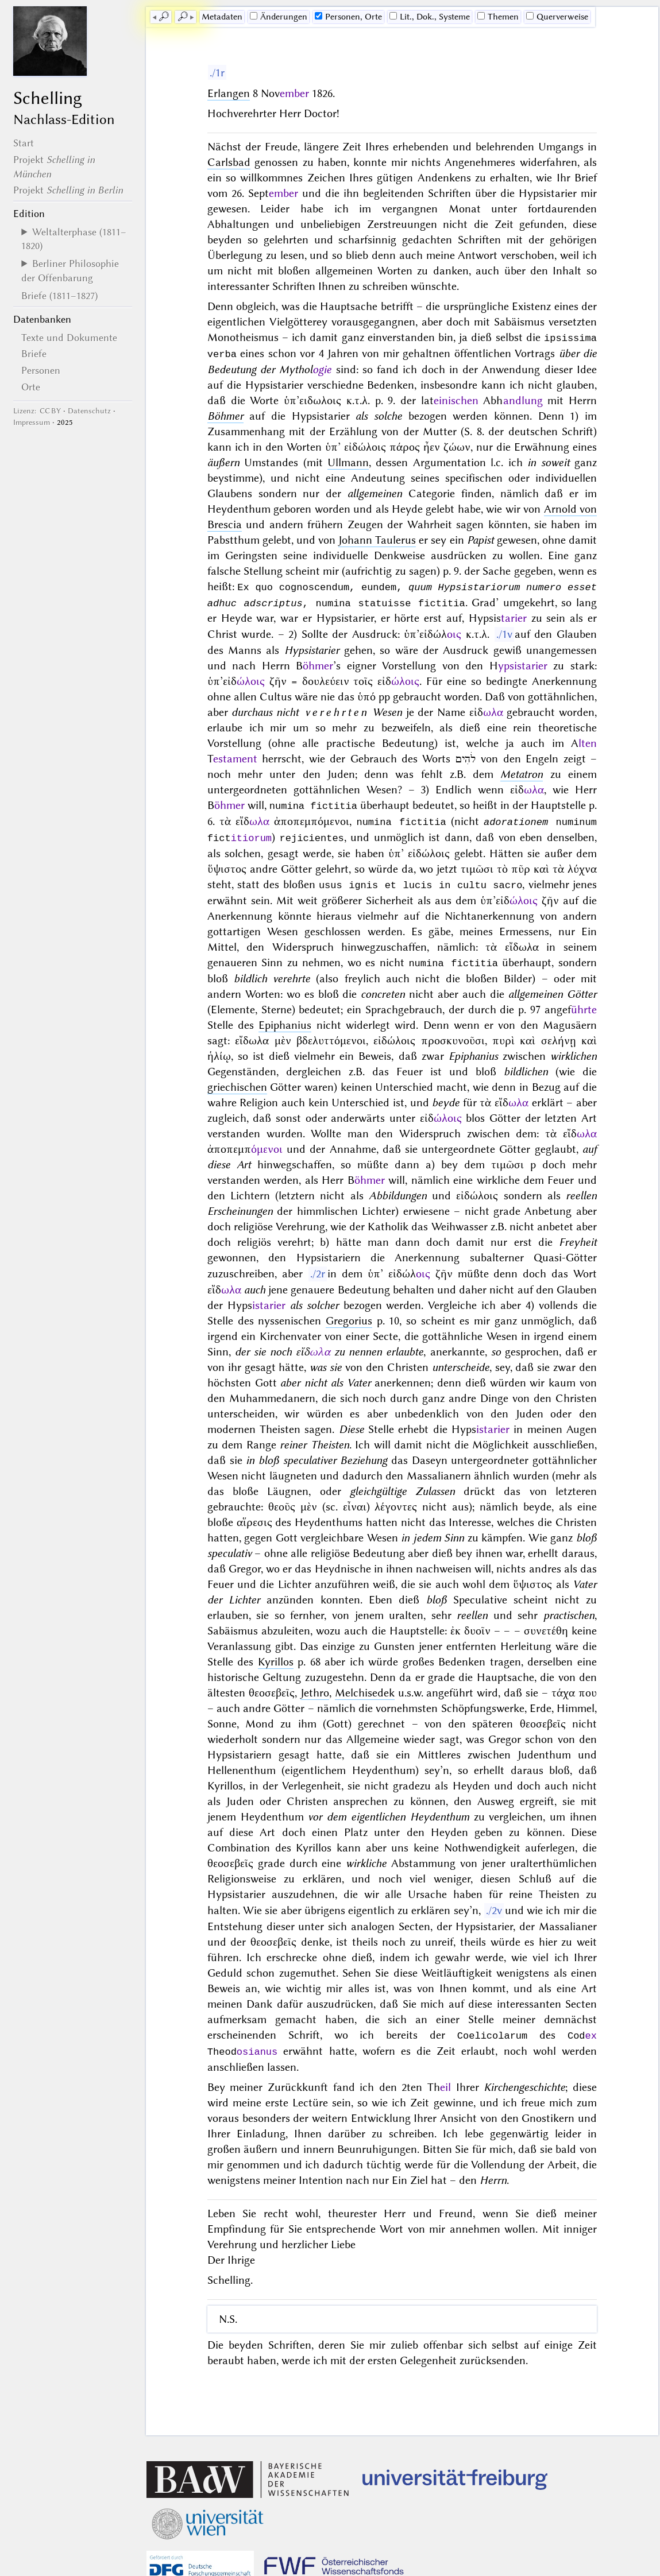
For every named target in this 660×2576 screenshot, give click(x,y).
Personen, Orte (348, 16)
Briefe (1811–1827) (59, 295)
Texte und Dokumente (69, 337)
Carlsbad (228, 162)
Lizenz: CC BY (37, 411)
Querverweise (557, 16)
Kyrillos (276, 1657)
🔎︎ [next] (182, 16)
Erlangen (228, 93)
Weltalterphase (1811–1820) (73, 238)
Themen (498, 16)
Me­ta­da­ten (222, 16)
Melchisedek (365, 1688)
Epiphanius (284, 1020)
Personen (40, 370)
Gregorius (349, 1316)
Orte (30, 387)
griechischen (237, 1082)
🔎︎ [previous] (163, 16)
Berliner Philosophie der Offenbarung (70, 270)
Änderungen (278, 16)
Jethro (314, 1688)
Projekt (68, 190)
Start (23, 143)
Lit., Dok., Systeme (429, 16)
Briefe (34, 353)
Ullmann (348, 461)
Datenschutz (89, 411)
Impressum (31, 422)
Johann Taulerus (377, 538)
